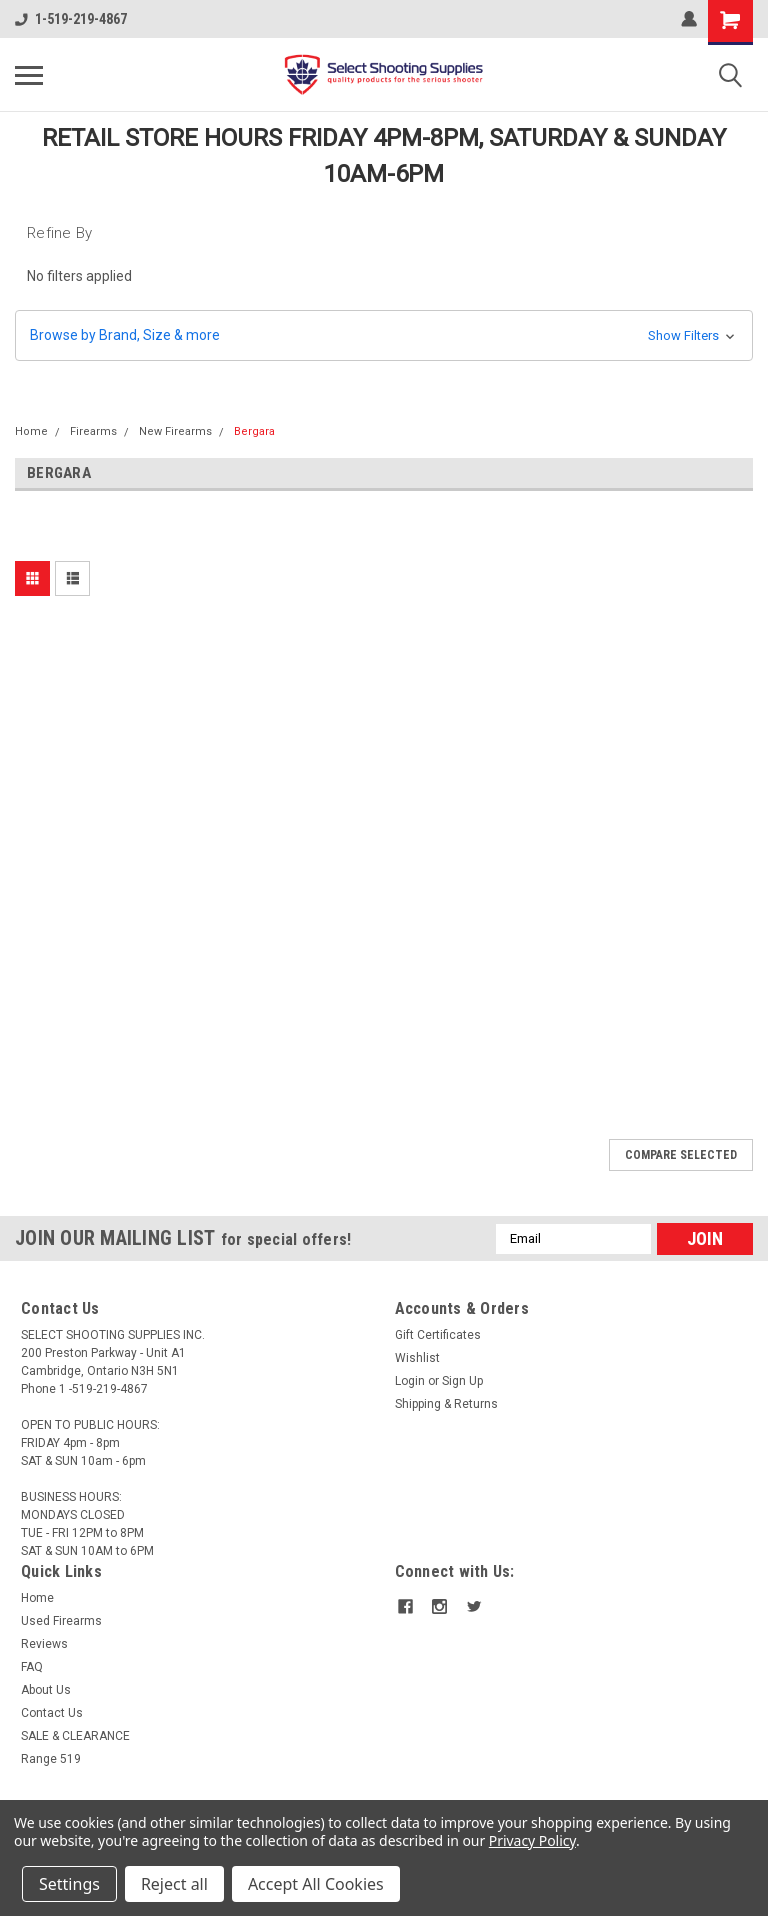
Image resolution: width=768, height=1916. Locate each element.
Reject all (174, 1884)
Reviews (44, 1644)
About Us (46, 1690)
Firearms (93, 431)
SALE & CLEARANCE (75, 1736)
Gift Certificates (438, 1335)
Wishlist (417, 1358)
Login (410, 1381)
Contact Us (52, 1713)
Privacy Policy (532, 1840)
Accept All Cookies (316, 1884)
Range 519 (51, 1759)
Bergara (254, 431)
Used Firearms (61, 1621)
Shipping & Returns (446, 1404)
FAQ (32, 1667)
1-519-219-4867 (71, 19)
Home (31, 431)
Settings (69, 1884)
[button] (384, 335)
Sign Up (462, 1381)
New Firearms (175, 431)
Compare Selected (681, 1155)
